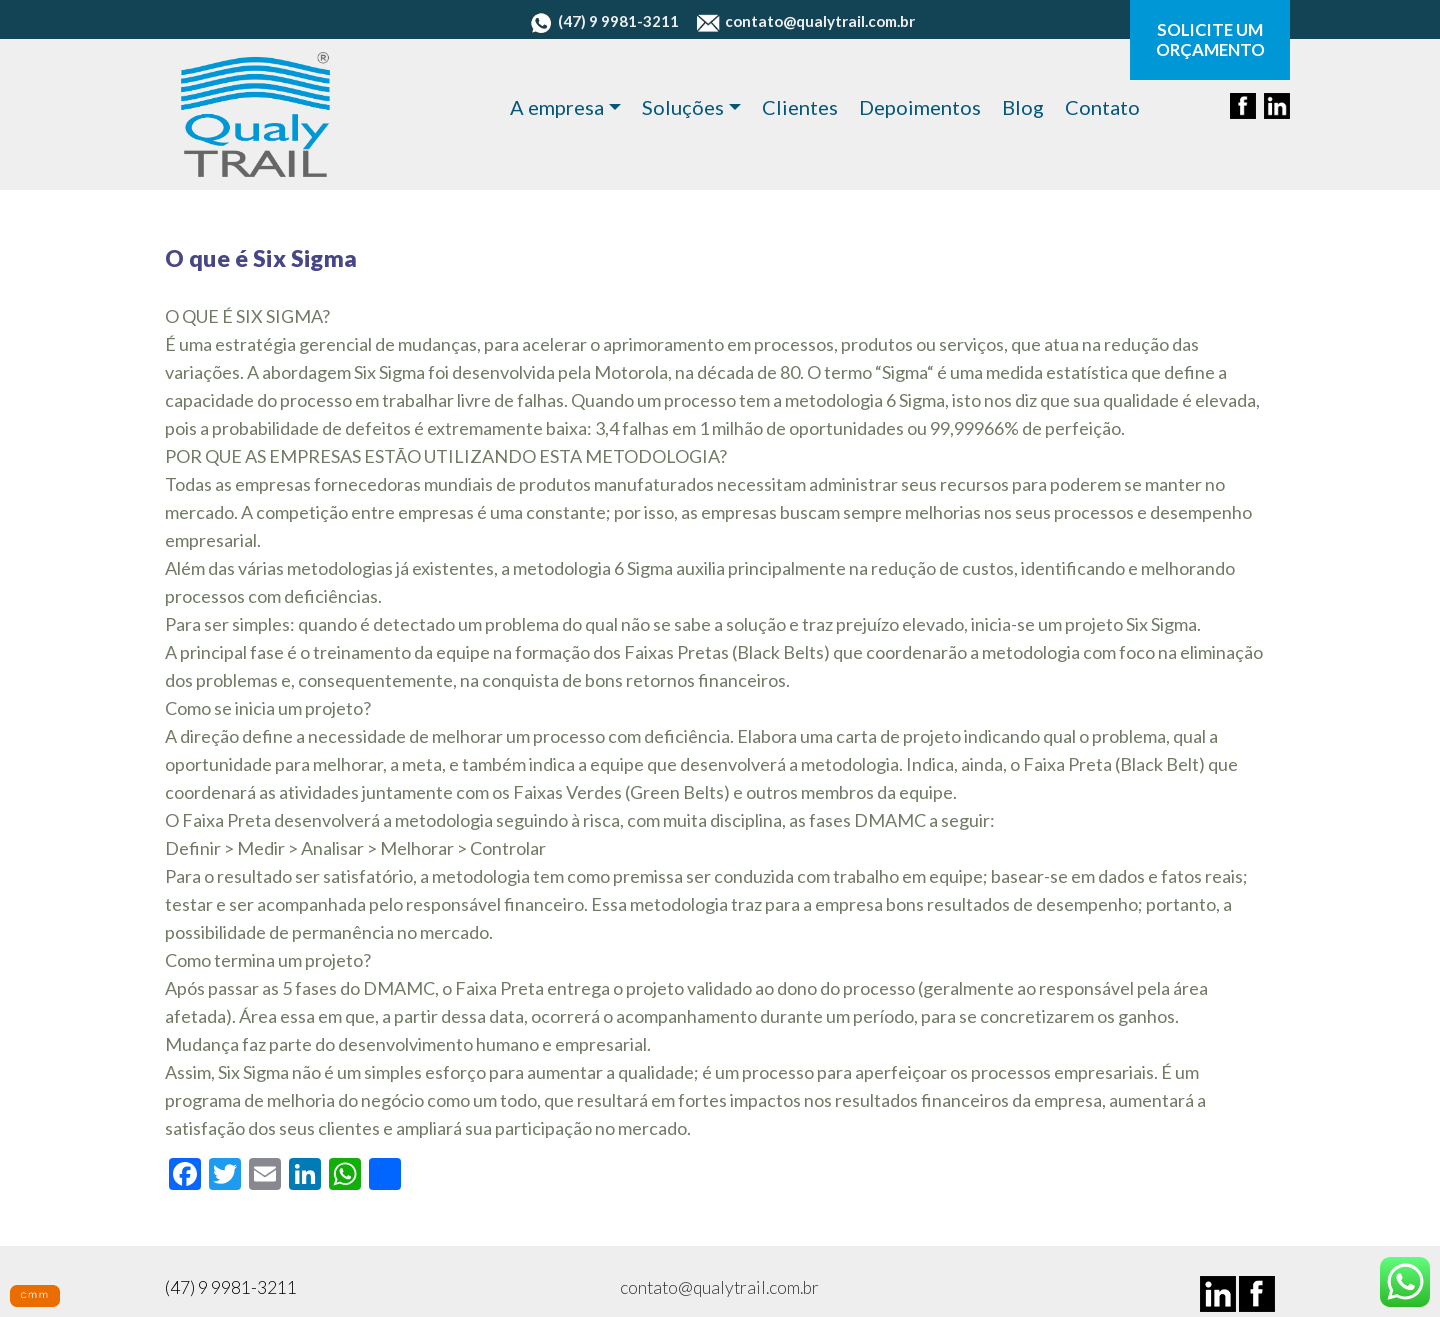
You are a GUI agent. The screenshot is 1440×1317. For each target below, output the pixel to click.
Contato (1102, 107)
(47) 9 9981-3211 (604, 21)
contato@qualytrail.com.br (806, 21)
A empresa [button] (557, 107)
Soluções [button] (683, 107)
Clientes (800, 107)
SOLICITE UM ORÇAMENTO (1210, 40)
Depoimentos (920, 107)
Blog (1023, 107)
